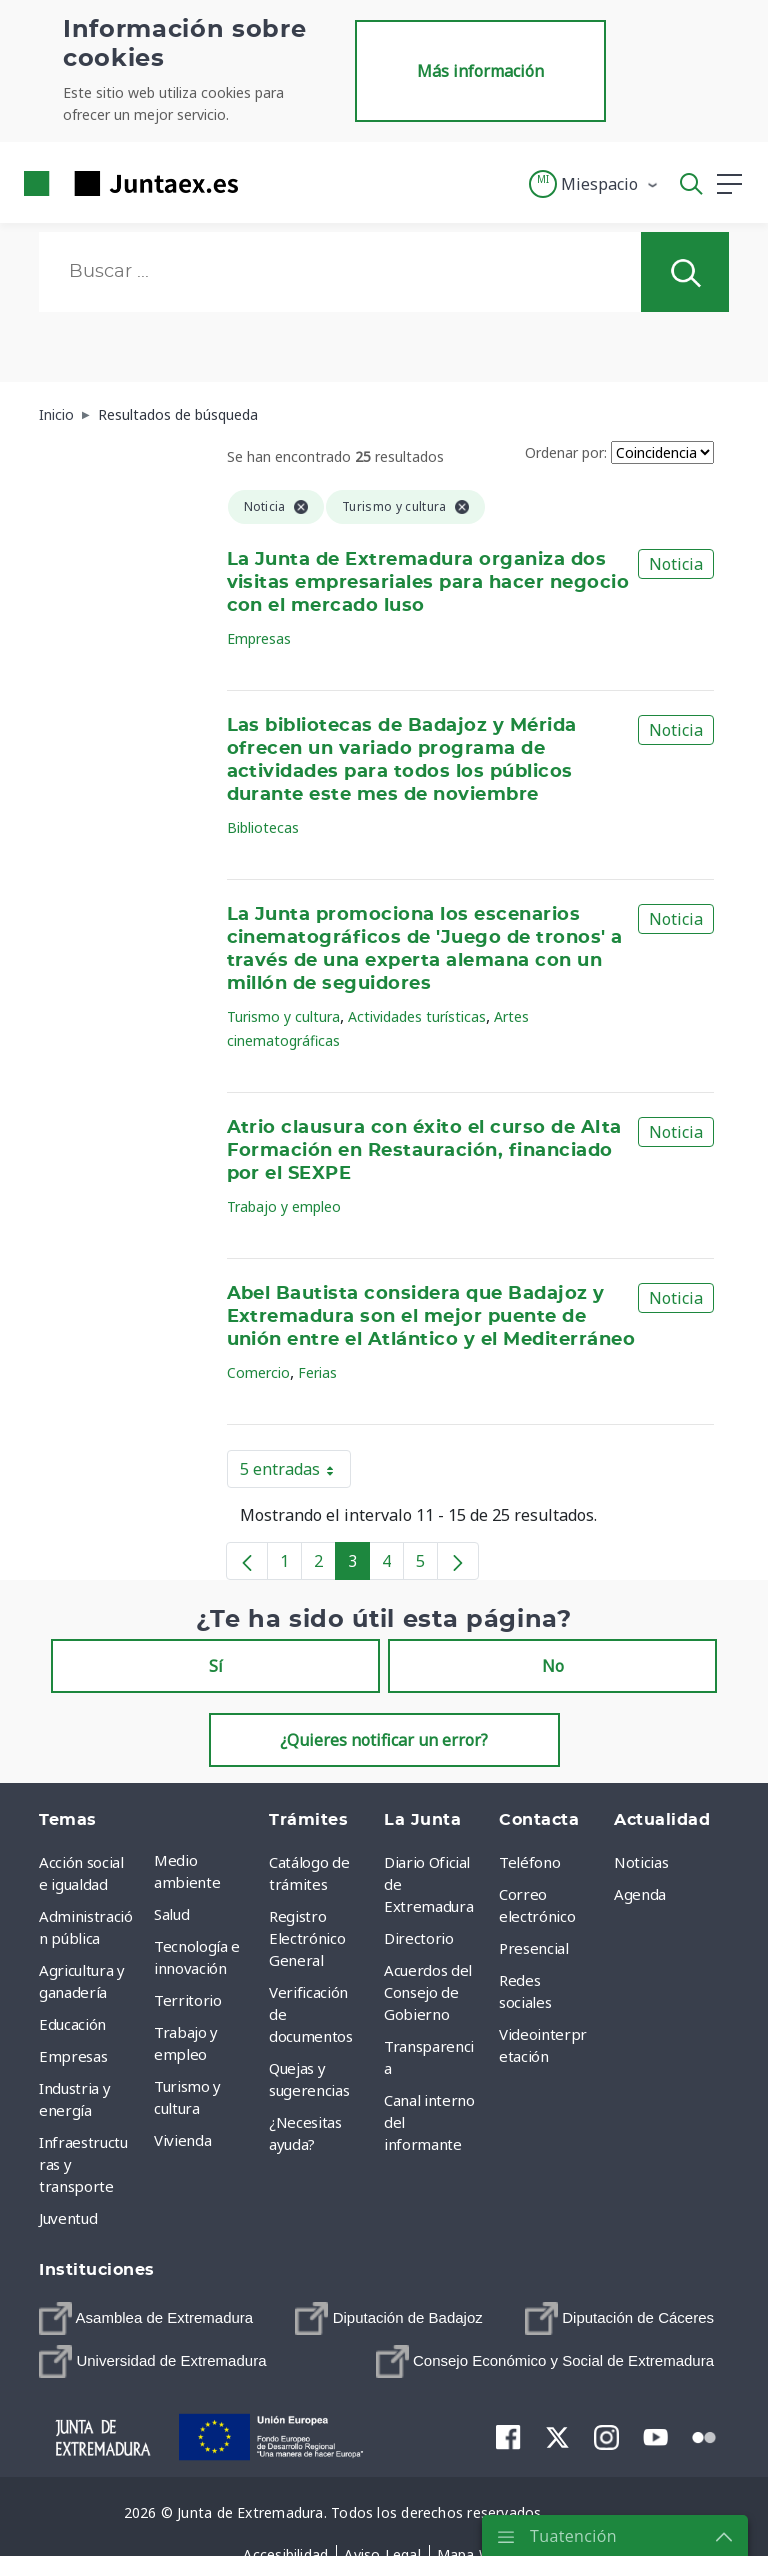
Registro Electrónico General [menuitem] (307, 1938)
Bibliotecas (263, 827)
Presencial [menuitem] (534, 1948)
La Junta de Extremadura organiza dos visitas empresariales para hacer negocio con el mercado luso (428, 583)
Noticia (676, 564)
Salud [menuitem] (171, 1914)
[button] (594, 184)
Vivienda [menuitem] (182, 2140)
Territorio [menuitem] (188, 2000)
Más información (480, 71)
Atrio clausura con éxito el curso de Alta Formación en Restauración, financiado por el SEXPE (424, 1151)
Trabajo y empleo (284, 1206)
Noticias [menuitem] (641, 1862)
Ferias (317, 1372)
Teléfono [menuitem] (529, 1862)
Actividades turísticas (417, 1016)
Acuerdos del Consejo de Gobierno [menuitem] (428, 1992)
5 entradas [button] (295, 1473)
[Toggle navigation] (266, 183)
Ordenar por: (566, 452)
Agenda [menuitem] (640, 1894)
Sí (216, 1666)
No (553, 1666)
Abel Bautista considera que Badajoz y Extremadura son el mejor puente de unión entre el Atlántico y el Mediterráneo (431, 1317)
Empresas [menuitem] (73, 2056)
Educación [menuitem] (72, 2024)
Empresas (259, 638)
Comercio (258, 1372)
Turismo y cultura (283, 1016)
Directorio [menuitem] (419, 1938)
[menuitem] (146, 2318)
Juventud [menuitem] (68, 2218)
